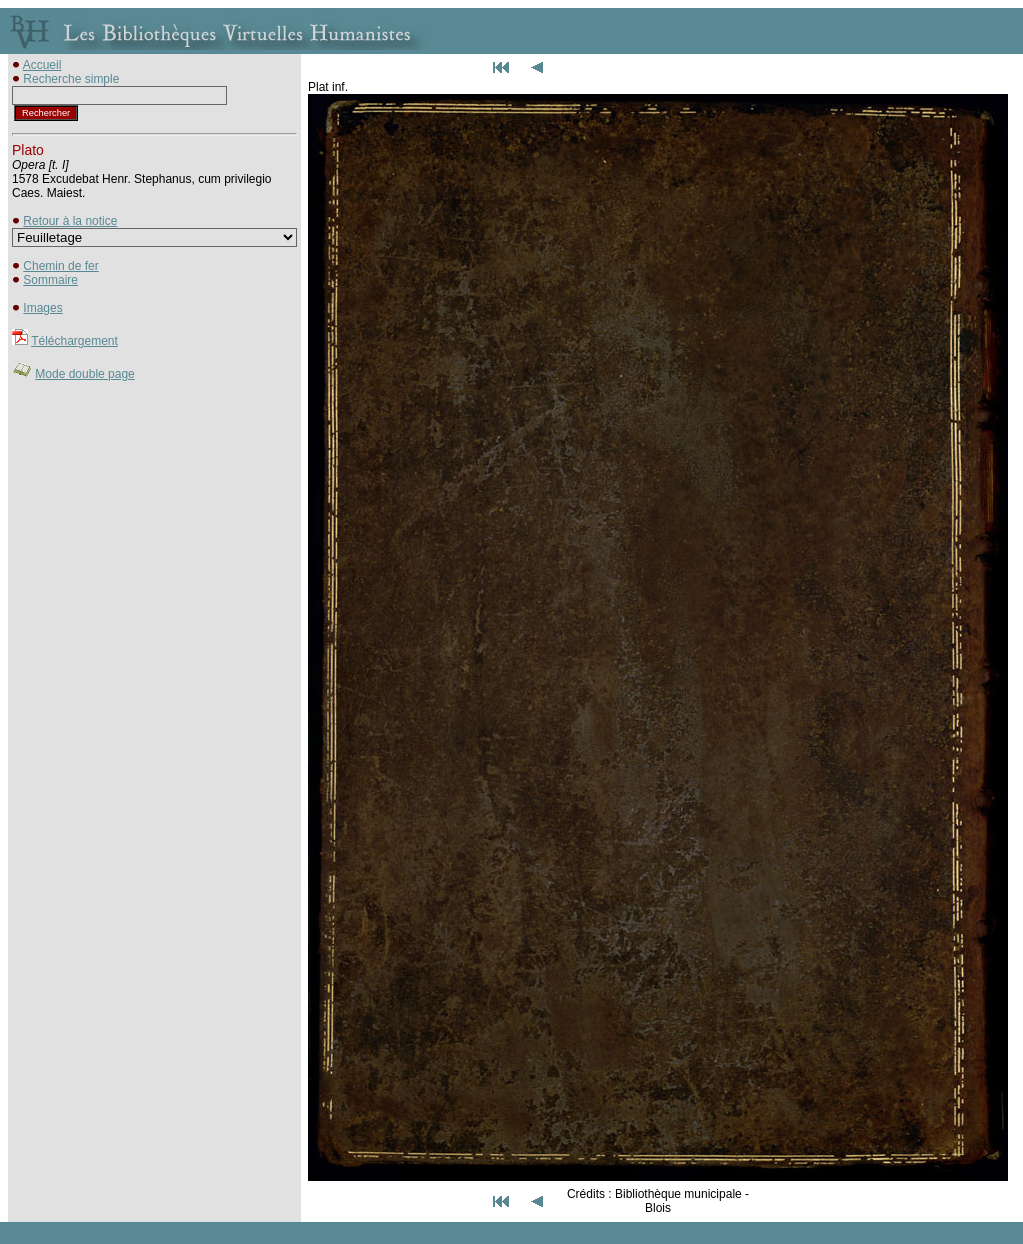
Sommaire (50, 280)
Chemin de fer (60, 266)
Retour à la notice (70, 221)
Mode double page (84, 374)
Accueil (42, 65)
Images (42, 308)
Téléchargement (74, 341)
